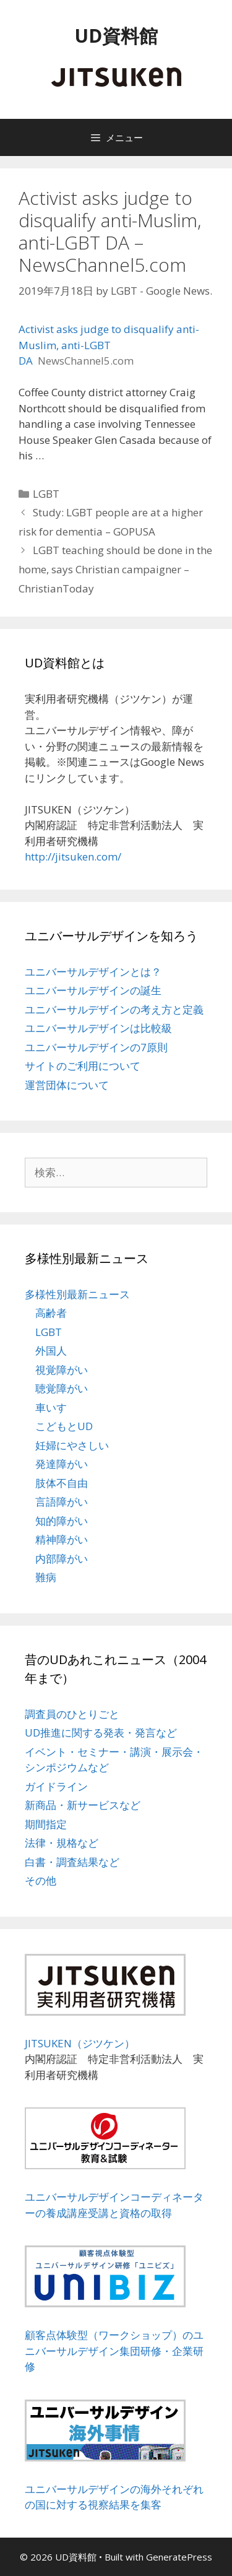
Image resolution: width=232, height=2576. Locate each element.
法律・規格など (61, 1843)
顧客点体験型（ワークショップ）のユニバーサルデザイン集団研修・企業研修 (114, 2351)
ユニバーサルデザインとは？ (93, 972)
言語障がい (61, 1501)
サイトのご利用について (82, 1066)
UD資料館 (116, 35)
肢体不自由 (61, 1483)
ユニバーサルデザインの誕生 (93, 990)
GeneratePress (179, 2557)
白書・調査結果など (72, 1862)
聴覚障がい (61, 1388)
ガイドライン (56, 1786)
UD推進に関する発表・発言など (101, 1732)
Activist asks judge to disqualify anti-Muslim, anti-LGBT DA (109, 345)
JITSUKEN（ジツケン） (80, 2043)
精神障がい (61, 1539)
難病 (45, 1577)
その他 (40, 1880)
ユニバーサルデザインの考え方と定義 (114, 1009)
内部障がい (61, 1558)
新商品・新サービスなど (82, 1805)
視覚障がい (61, 1370)
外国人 (51, 1350)
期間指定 (46, 1824)
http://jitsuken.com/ (73, 856)
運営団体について (67, 1085)
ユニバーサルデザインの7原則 (96, 1047)
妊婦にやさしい (72, 1445)
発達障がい (61, 1464)
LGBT (46, 494)
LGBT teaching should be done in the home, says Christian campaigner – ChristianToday (115, 569)
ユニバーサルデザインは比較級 (98, 1028)
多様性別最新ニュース (77, 1294)
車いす (51, 1407)
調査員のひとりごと (72, 1714)
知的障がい (61, 1521)
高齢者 (51, 1313)
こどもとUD (64, 1426)
